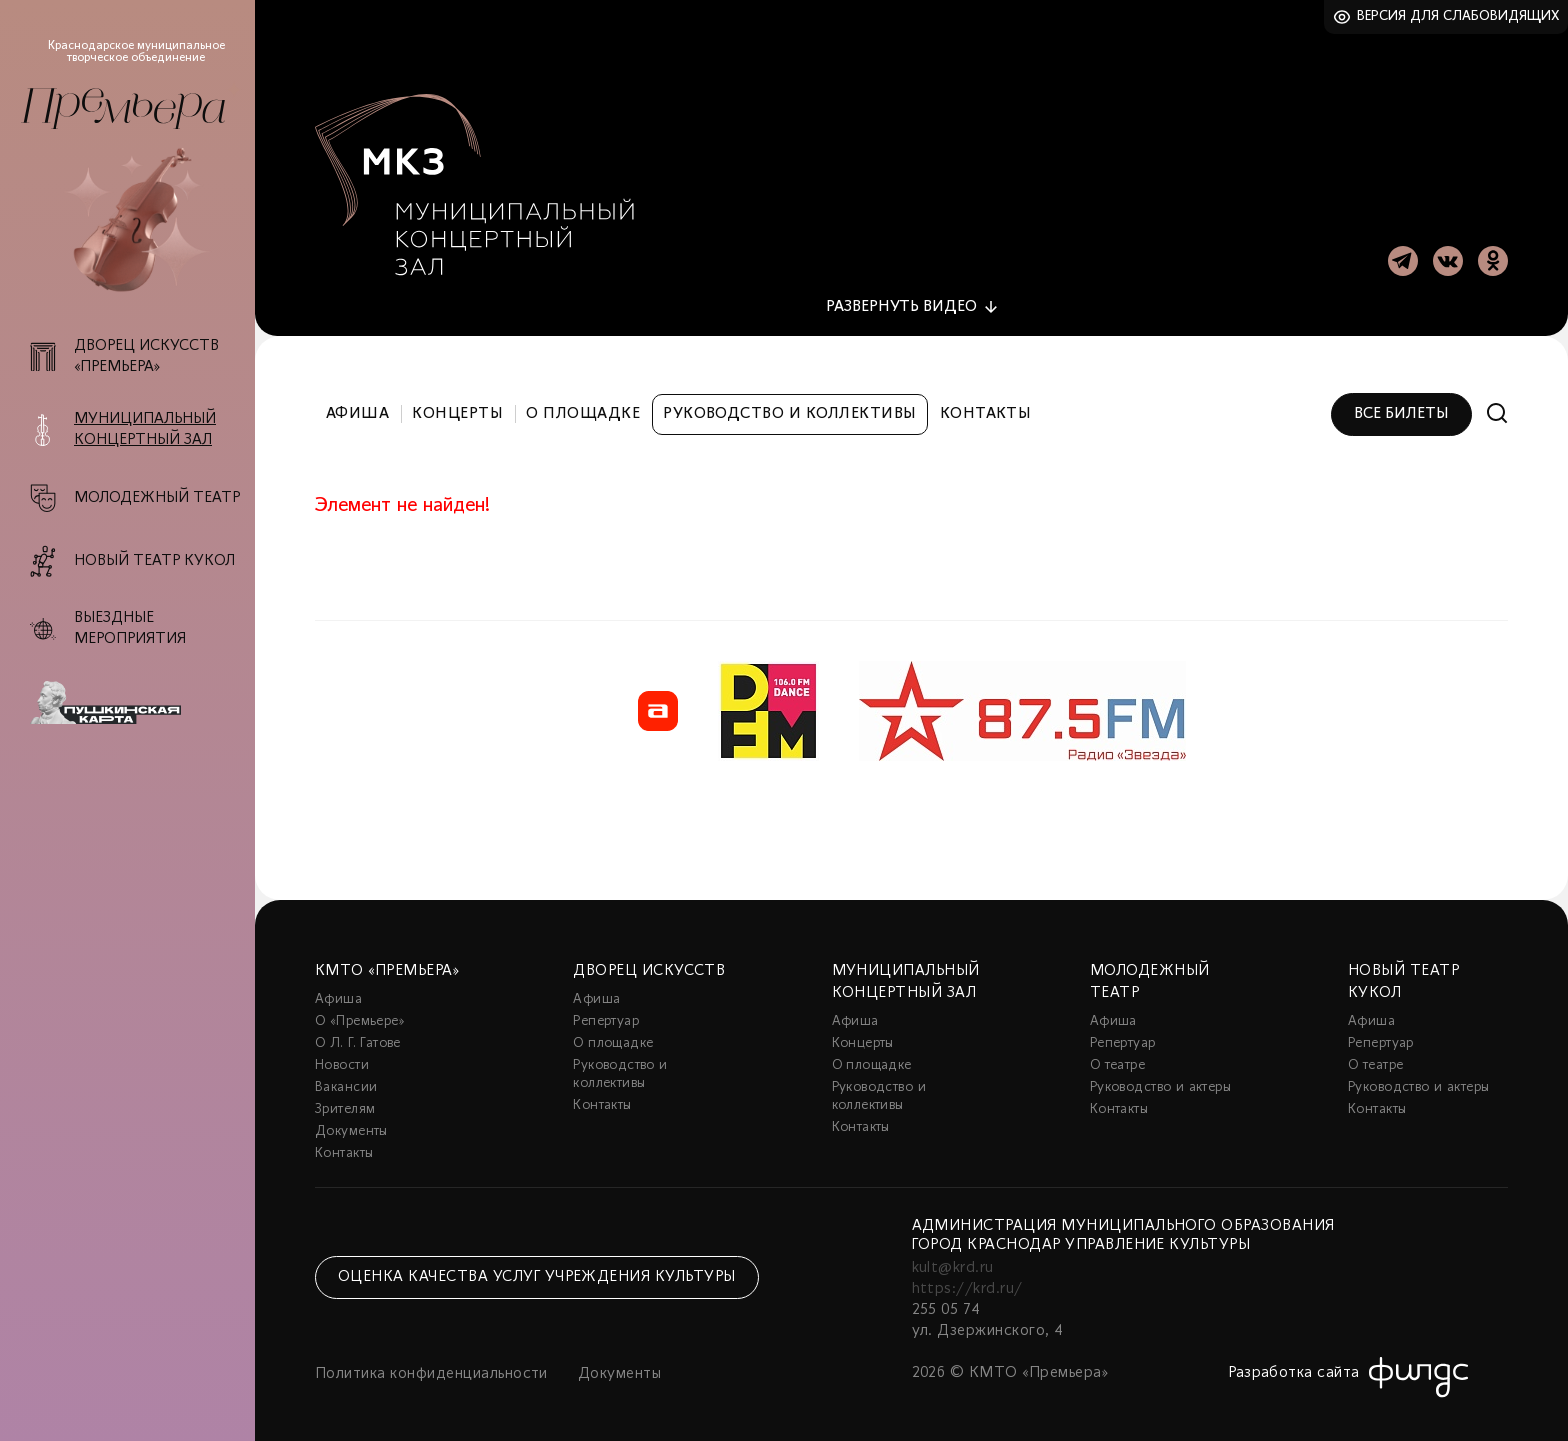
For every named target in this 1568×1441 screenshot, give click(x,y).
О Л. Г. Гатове (358, 1037)
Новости (342, 1059)
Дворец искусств (649, 965)
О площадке (583, 408)
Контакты (986, 408)
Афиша (357, 408)
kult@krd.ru (953, 1262)
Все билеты (1401, 408)
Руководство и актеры (1160, 1081)
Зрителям (345, 1103)
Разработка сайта (1294, 1367)
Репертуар (606, 1015)
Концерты (457, 408)
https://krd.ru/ (967, 1283)
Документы (351, 1125)
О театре (1117, 1059)
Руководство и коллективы (790, 408)
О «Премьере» (360, 1015)
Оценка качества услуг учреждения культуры (537, 1272)
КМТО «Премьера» (387, 965)
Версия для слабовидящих (1458, 16)
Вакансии (346, 1081)
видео (901, 301)
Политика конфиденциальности (431, 1368)
